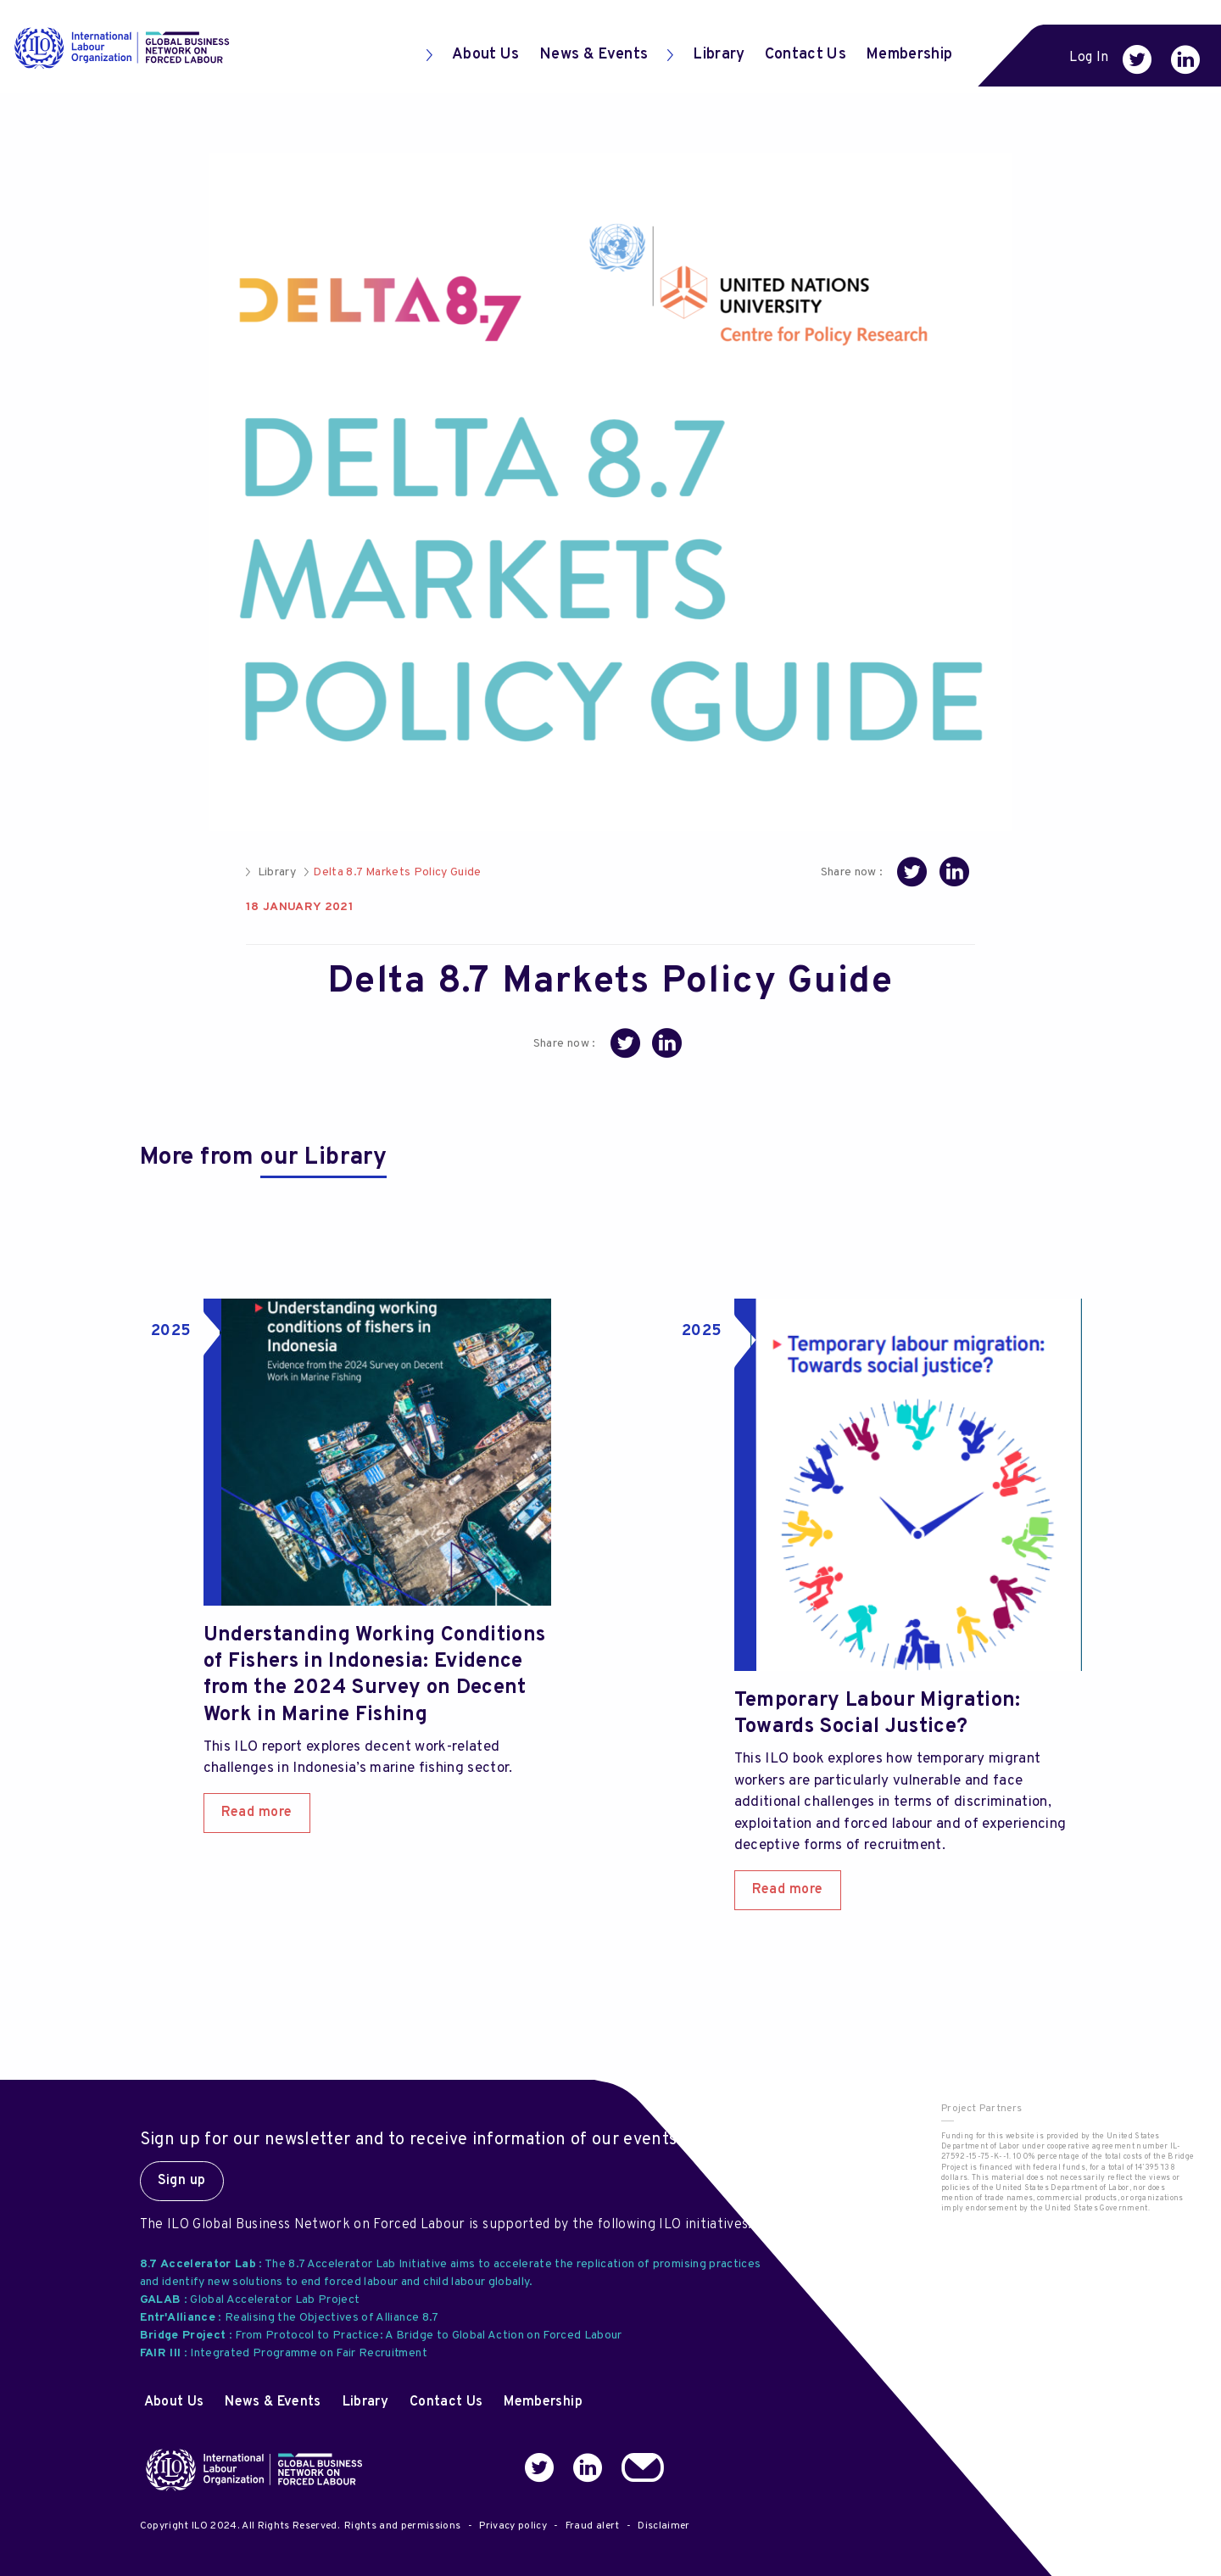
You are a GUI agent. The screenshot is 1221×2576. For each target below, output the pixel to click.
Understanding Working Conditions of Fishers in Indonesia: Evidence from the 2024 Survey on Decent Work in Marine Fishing (375, 1675)
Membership (909, 54)
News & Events (593, 54)
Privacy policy (513, 2526)
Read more (257, 1812)
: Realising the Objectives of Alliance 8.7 (289, 2318)
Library (705, 54)
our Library (323, 1158)
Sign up (182, 2180)
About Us (473, 54)
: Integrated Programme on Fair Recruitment (283, 2353)
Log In (1088, 57)
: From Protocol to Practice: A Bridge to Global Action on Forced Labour (381, 2335)
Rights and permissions (402, 2526)
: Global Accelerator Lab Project (250, 2300)
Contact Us (805, 54)
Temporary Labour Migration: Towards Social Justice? (877, 1714)
